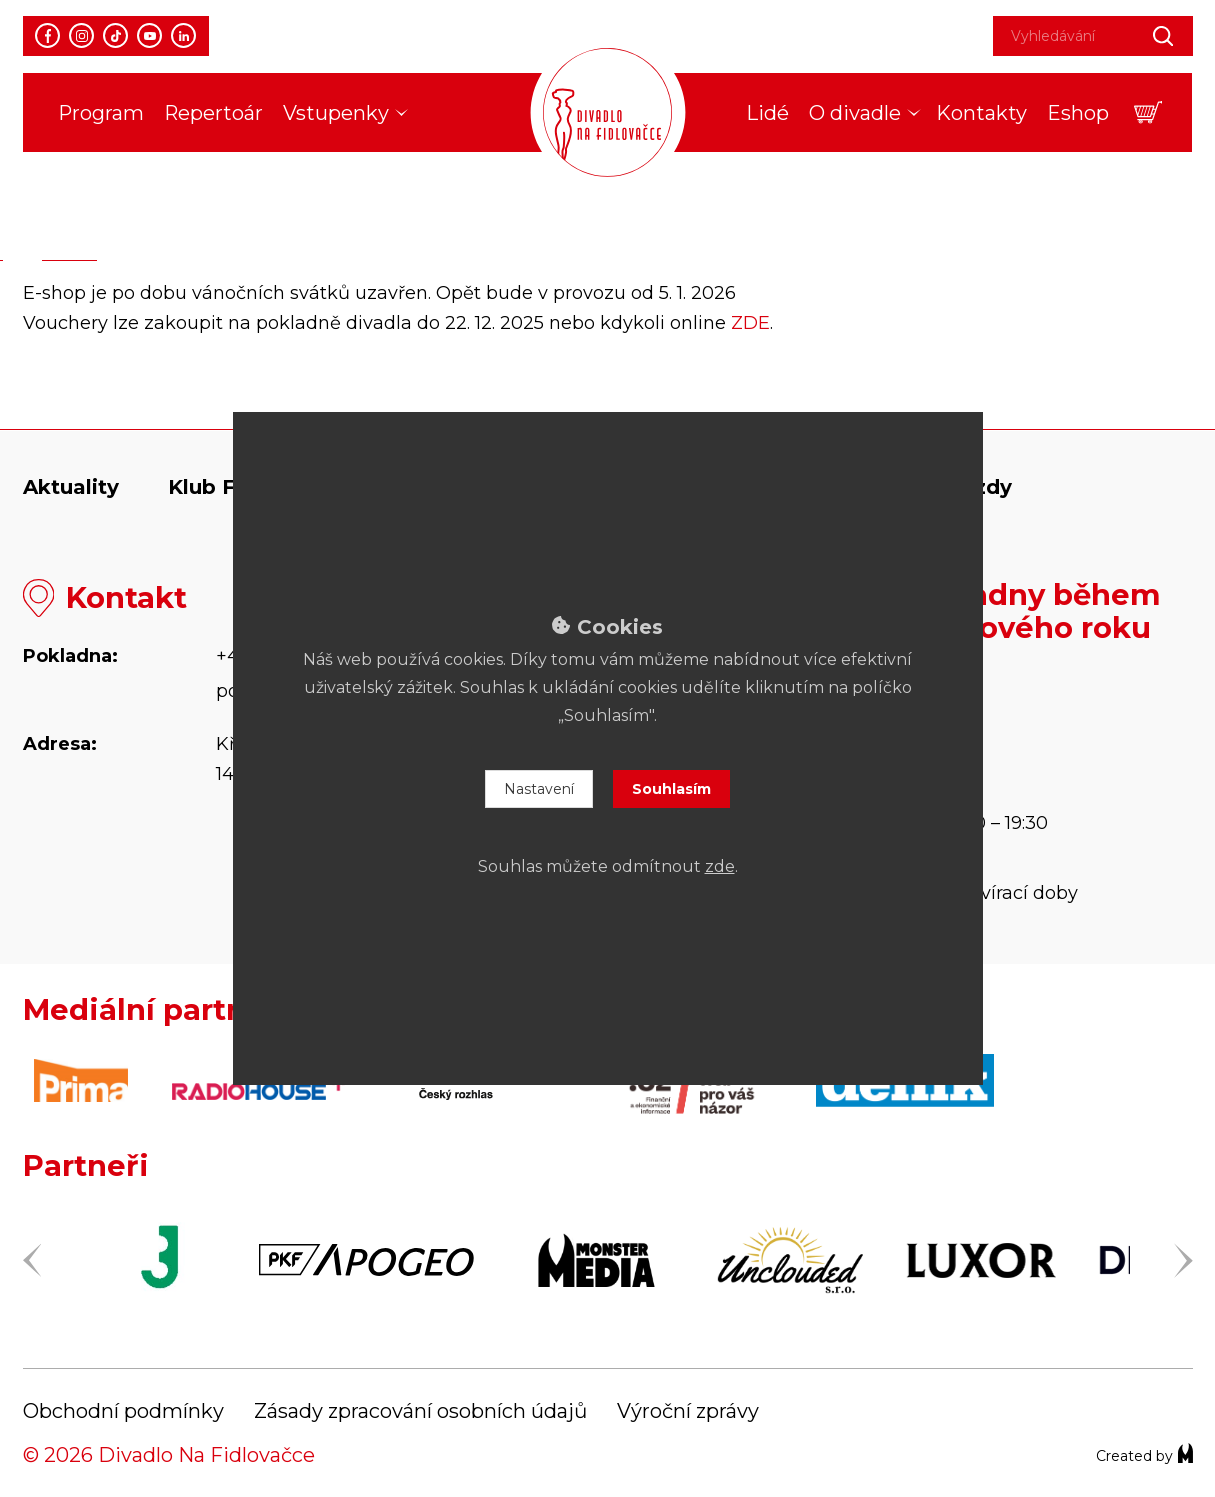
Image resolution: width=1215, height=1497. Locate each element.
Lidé (767, 113)
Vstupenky (336, 113)
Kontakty (981, 113)
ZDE (750, 323)
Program (101, 113)
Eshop (1078, 113)
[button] (1148, 112)
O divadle (855, 113)
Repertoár (213, 113)
